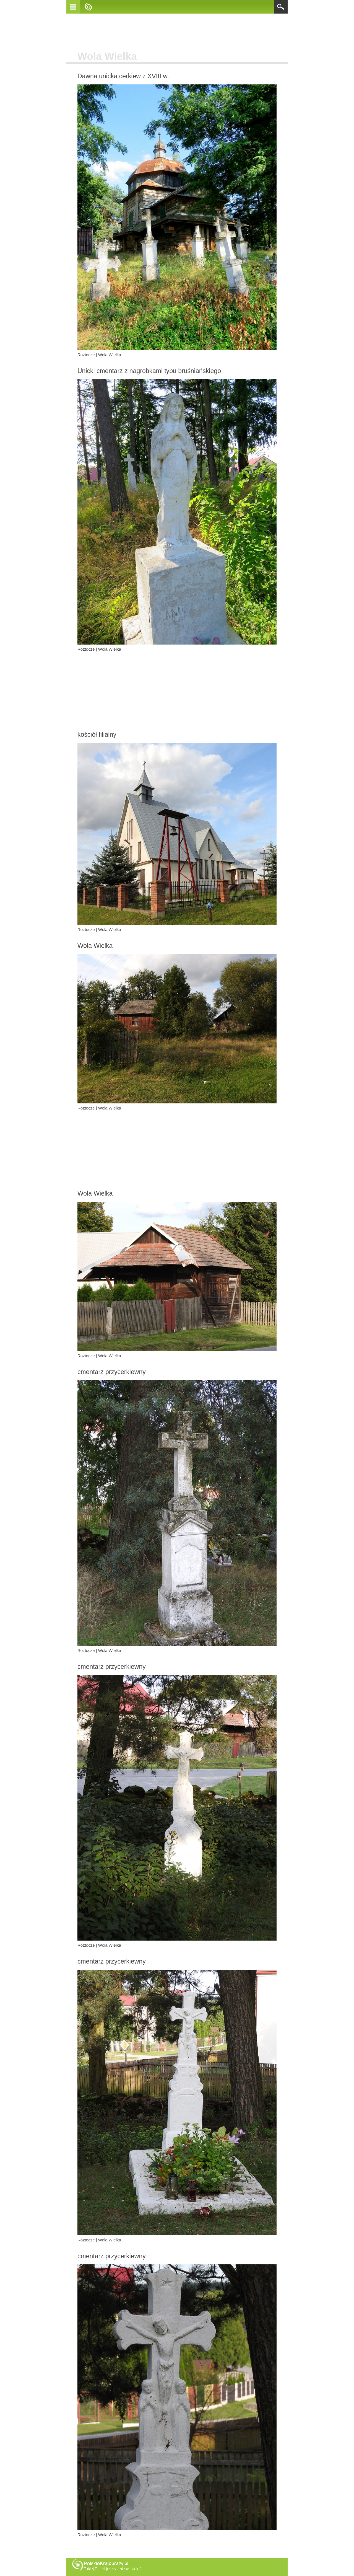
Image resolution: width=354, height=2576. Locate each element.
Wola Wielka (109, 354)
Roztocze (86, 354)
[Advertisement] (177, 33)
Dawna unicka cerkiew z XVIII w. (123, 76)
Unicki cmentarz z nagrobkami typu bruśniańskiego (149, 370)
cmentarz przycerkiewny (111, 1371)
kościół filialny (96, 734)
